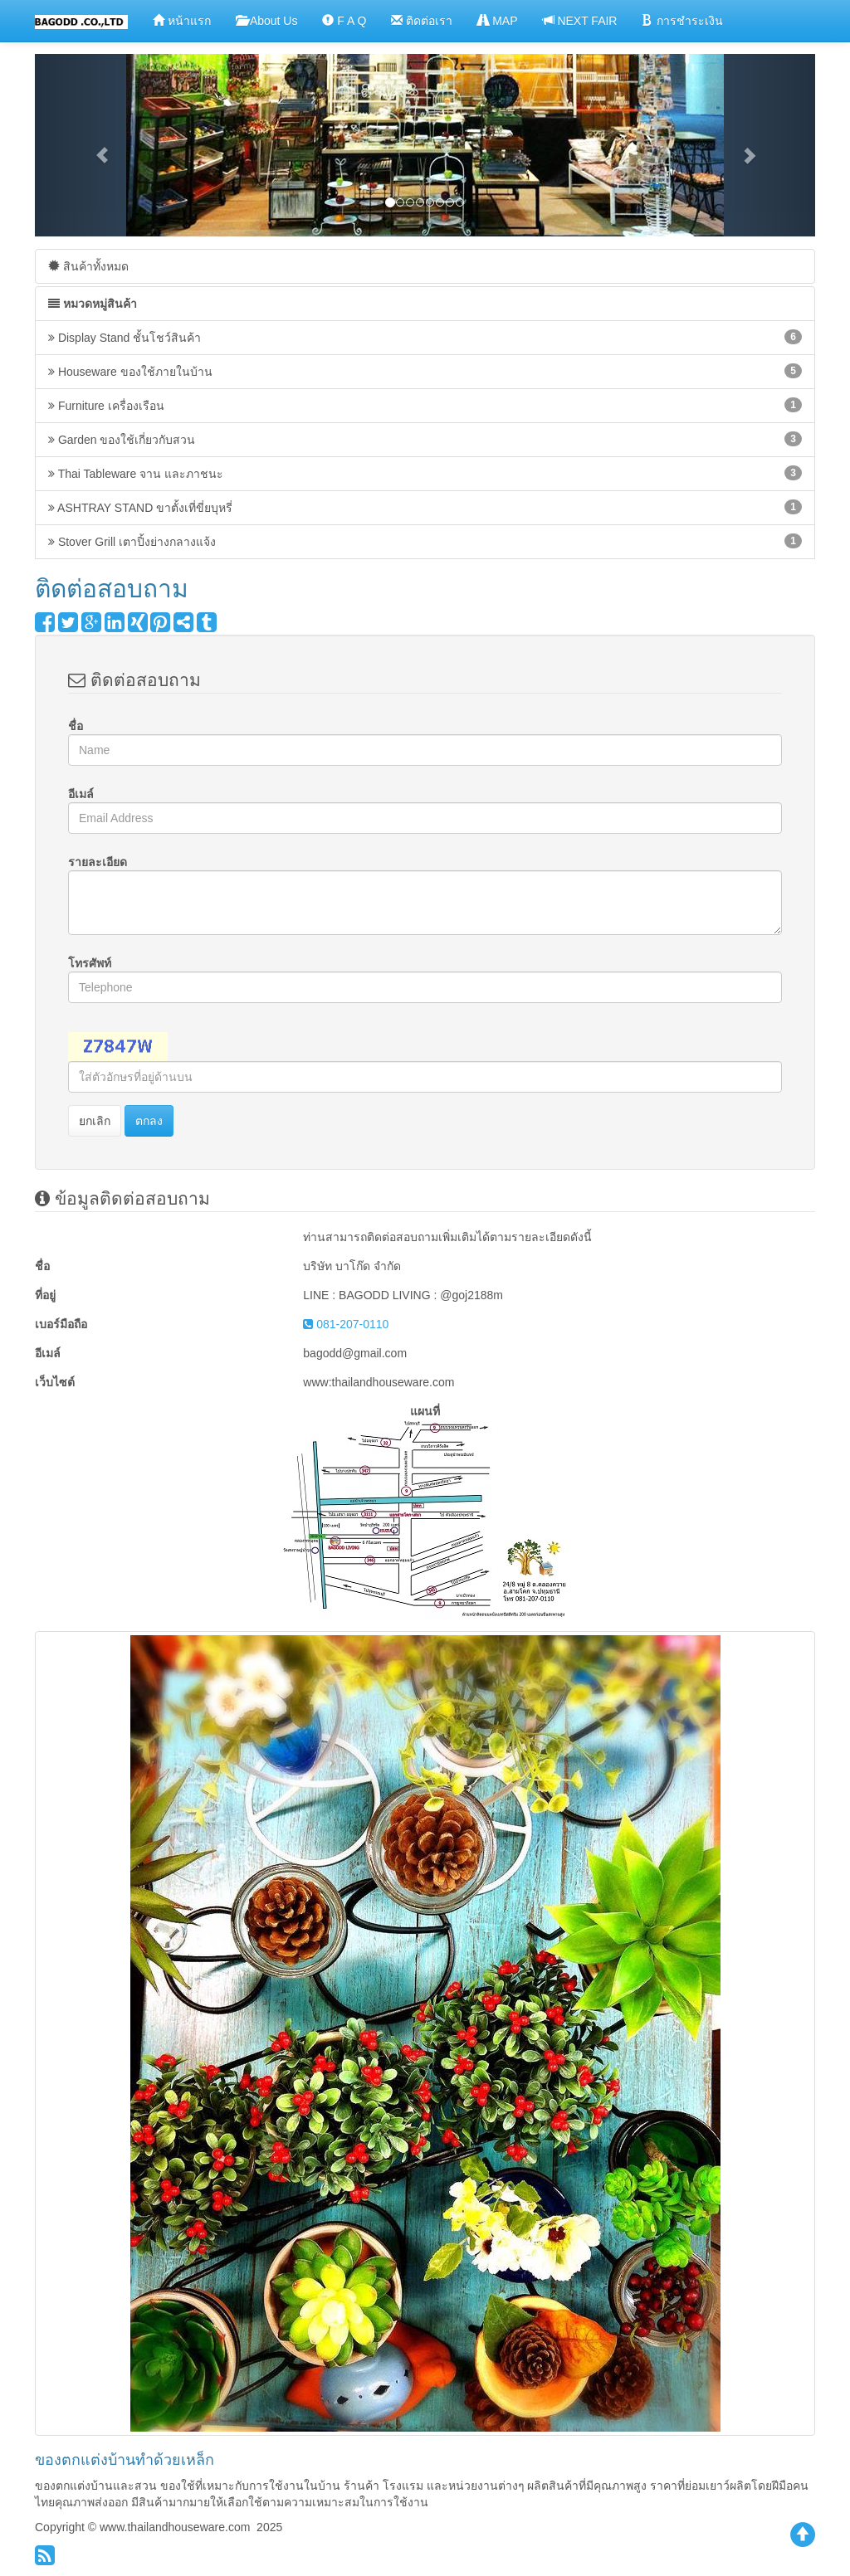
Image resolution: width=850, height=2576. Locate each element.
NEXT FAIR (580, 20)
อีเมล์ (81, 794)
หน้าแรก (182, 20)
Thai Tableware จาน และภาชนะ (425, 472)
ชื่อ (75, 726)
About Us (267, 20)
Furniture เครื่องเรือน (425, 404)
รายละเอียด (97, 862)
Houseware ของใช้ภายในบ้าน (425, 370)
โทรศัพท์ (89, 963)
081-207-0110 (345, 1324)
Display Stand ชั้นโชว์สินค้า (425, 336)
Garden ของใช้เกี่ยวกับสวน (425, 438)
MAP (497, 20)
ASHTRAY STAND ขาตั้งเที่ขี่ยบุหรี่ (425, 506)
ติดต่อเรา (421, 20)
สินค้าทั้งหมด (88, 266)
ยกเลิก (94, 1120)
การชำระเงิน (682, 20)
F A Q (344, 20)
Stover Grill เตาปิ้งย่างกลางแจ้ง (425, 540)
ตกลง (149, 1120)
